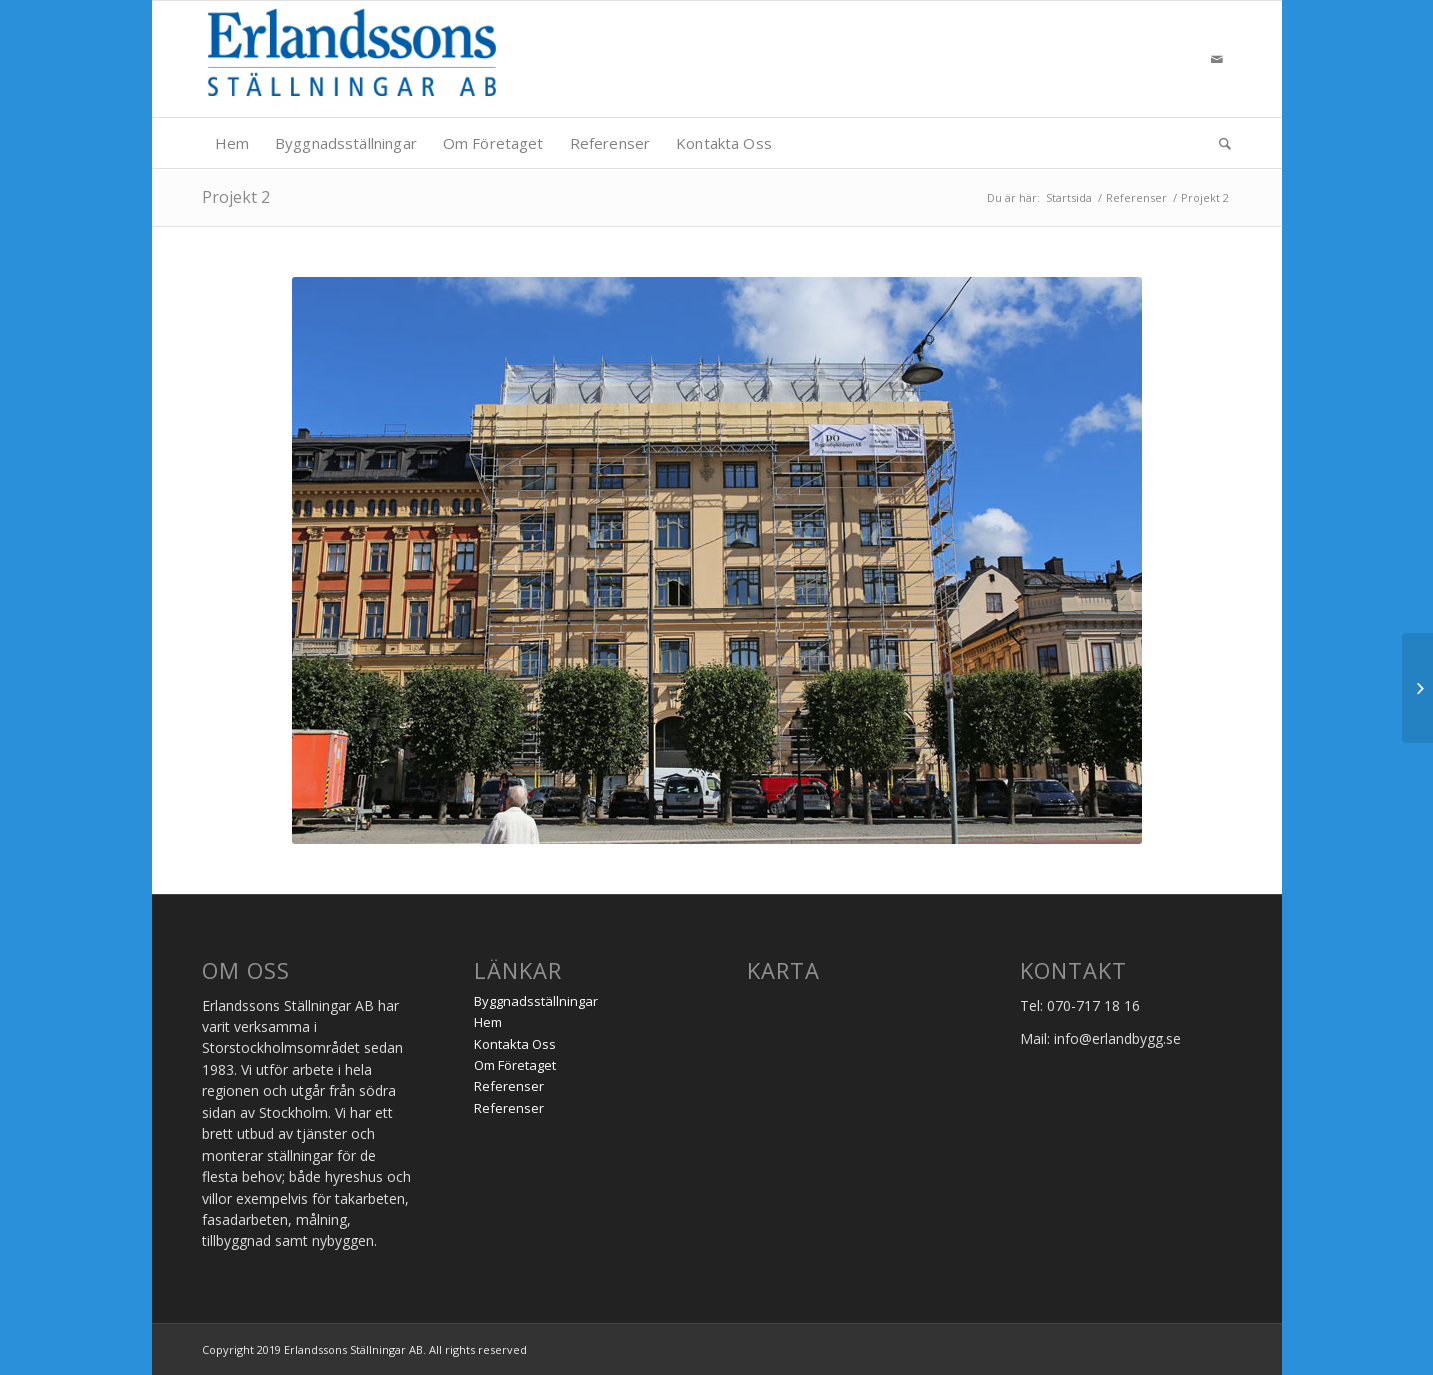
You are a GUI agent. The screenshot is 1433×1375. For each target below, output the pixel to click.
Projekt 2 (236, 197)
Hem (488, 1022)
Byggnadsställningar (536, 1001)
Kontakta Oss (515, 1044)
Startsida (1069, 197)
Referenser (1136, 197)
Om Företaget (515, 1065)
